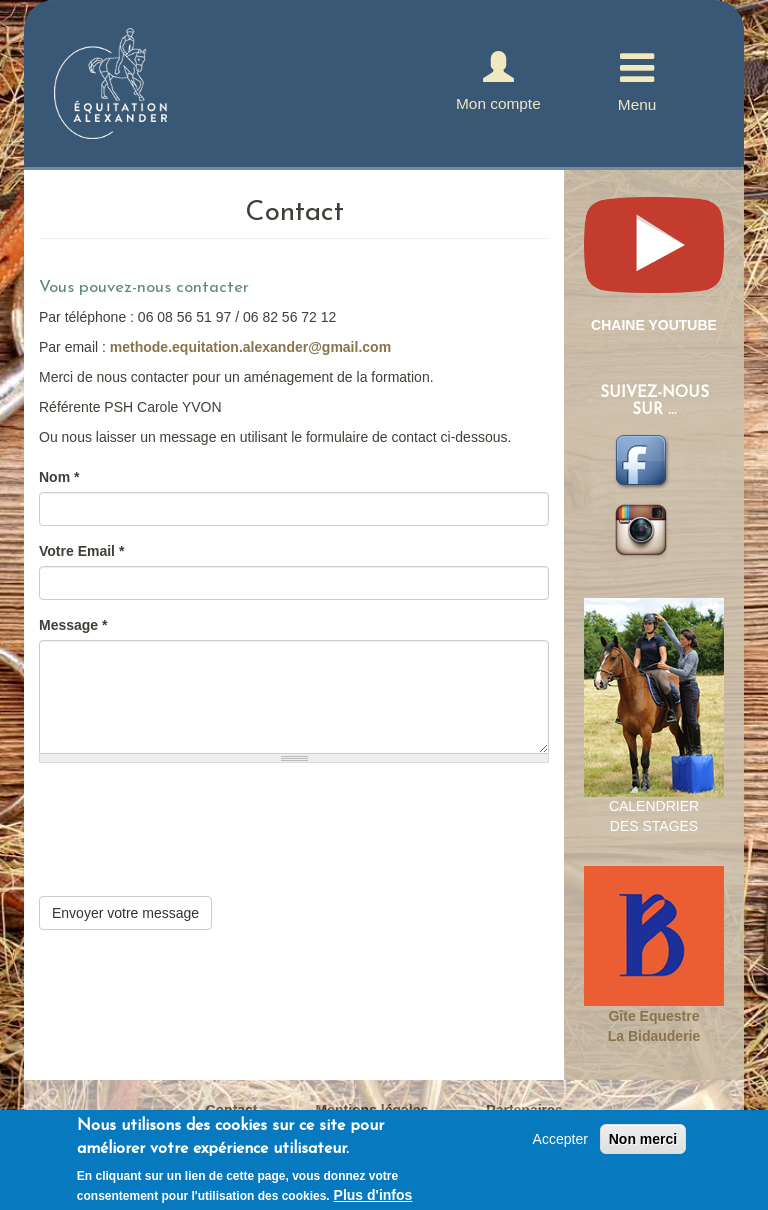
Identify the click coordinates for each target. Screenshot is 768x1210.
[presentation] (191, 857)
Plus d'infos (373, 1195)
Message (73, 625)
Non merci (643, 1139)
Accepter (560, 1139)
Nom (59, 477)
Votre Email (81, 551)
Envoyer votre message (125, 913)
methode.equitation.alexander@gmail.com (250, 347)
